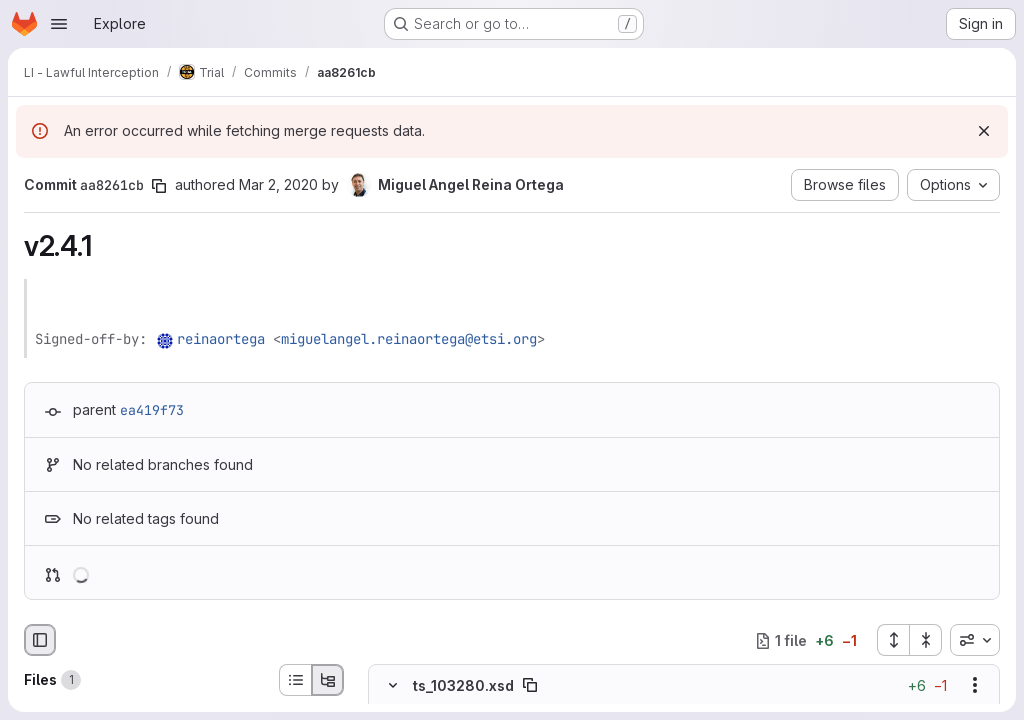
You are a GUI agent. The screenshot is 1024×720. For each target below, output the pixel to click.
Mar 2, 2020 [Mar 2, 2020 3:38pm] (278, 184)
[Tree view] (328, 680)
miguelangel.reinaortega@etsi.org (409, 339)
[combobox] (975, 640)
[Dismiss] (984, 131)
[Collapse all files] (926, 640)
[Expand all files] (893, 640)
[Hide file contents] (393, 686)
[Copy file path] (530, 686)
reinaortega (221, 339)
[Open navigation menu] (59, 24)
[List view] (295, 680)
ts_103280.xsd (463, 685)
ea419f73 (152, 410)
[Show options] (975, 686)
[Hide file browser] (40, 640)
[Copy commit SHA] (159, 186)
